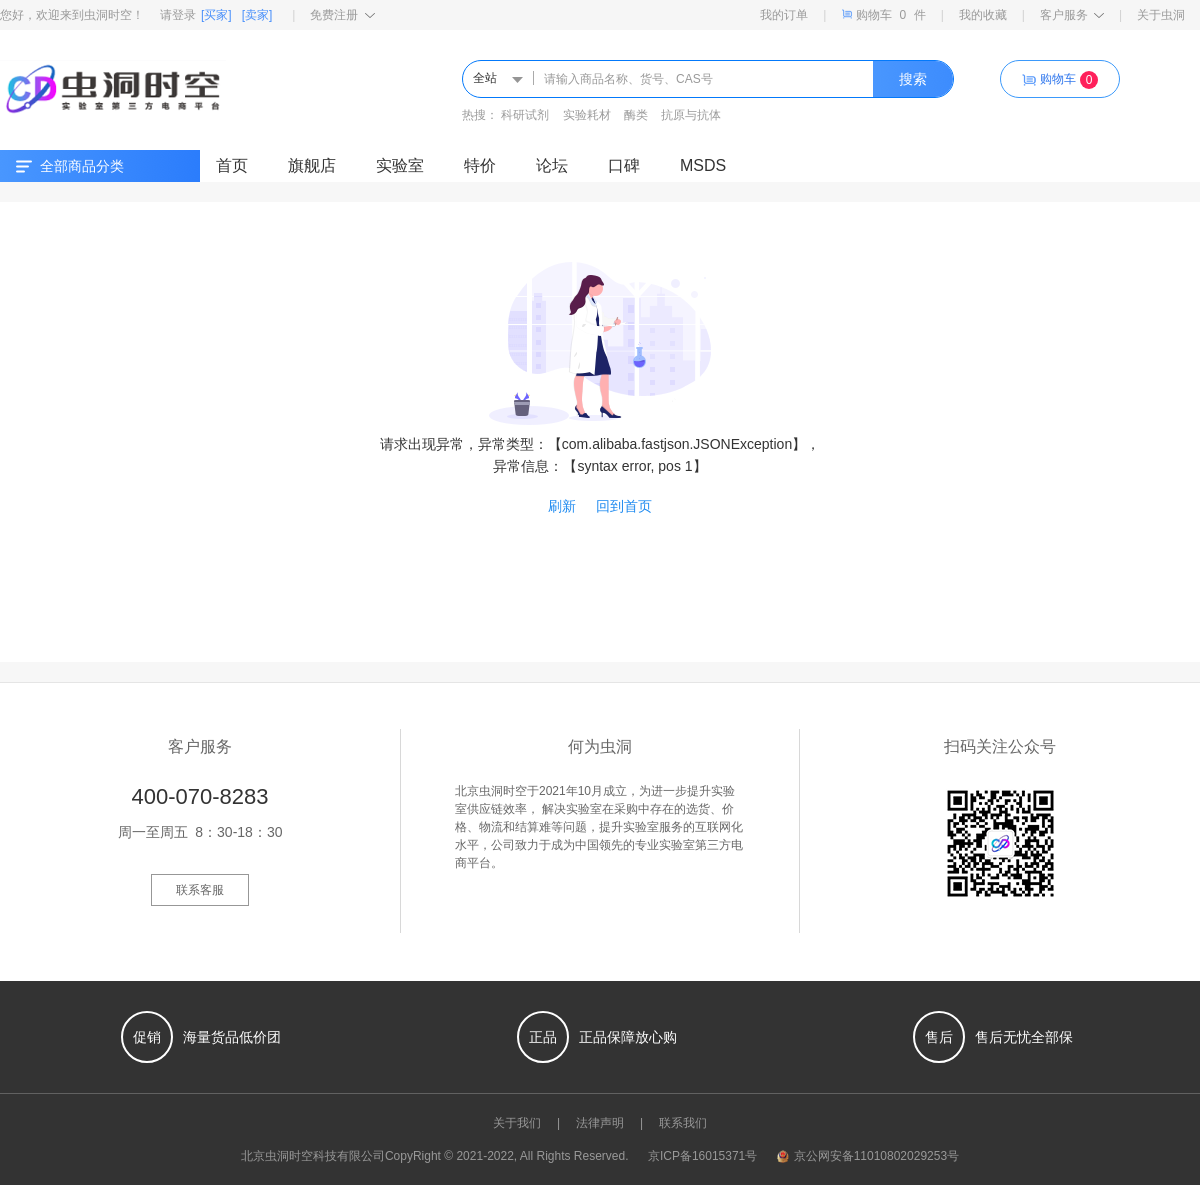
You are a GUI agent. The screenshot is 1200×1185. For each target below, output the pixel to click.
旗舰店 (312, 165)
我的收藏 (983, 15)
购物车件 (883, 14)
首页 (232, 165)
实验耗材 (587, 115)
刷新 (562, 506)
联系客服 (200, 890)
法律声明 (600, 1123)
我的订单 (784, 15)
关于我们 (517, 1123)
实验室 (400, 165)
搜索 (913, 79)
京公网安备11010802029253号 (868, 1156)
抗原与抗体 (691, 115)
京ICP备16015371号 (702, 1156)
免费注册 (342, 15)
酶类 (636, 115)
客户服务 (1072, 15)
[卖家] (257, 15)
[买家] (216, 15)
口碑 (624, 165)
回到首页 (624, 506)
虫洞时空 (289, 1156)
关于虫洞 (1161, 15)
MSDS (703, 165)
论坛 (552, 165)
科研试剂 (525, 115)
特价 (480, 165)
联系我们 (683, 1123)
